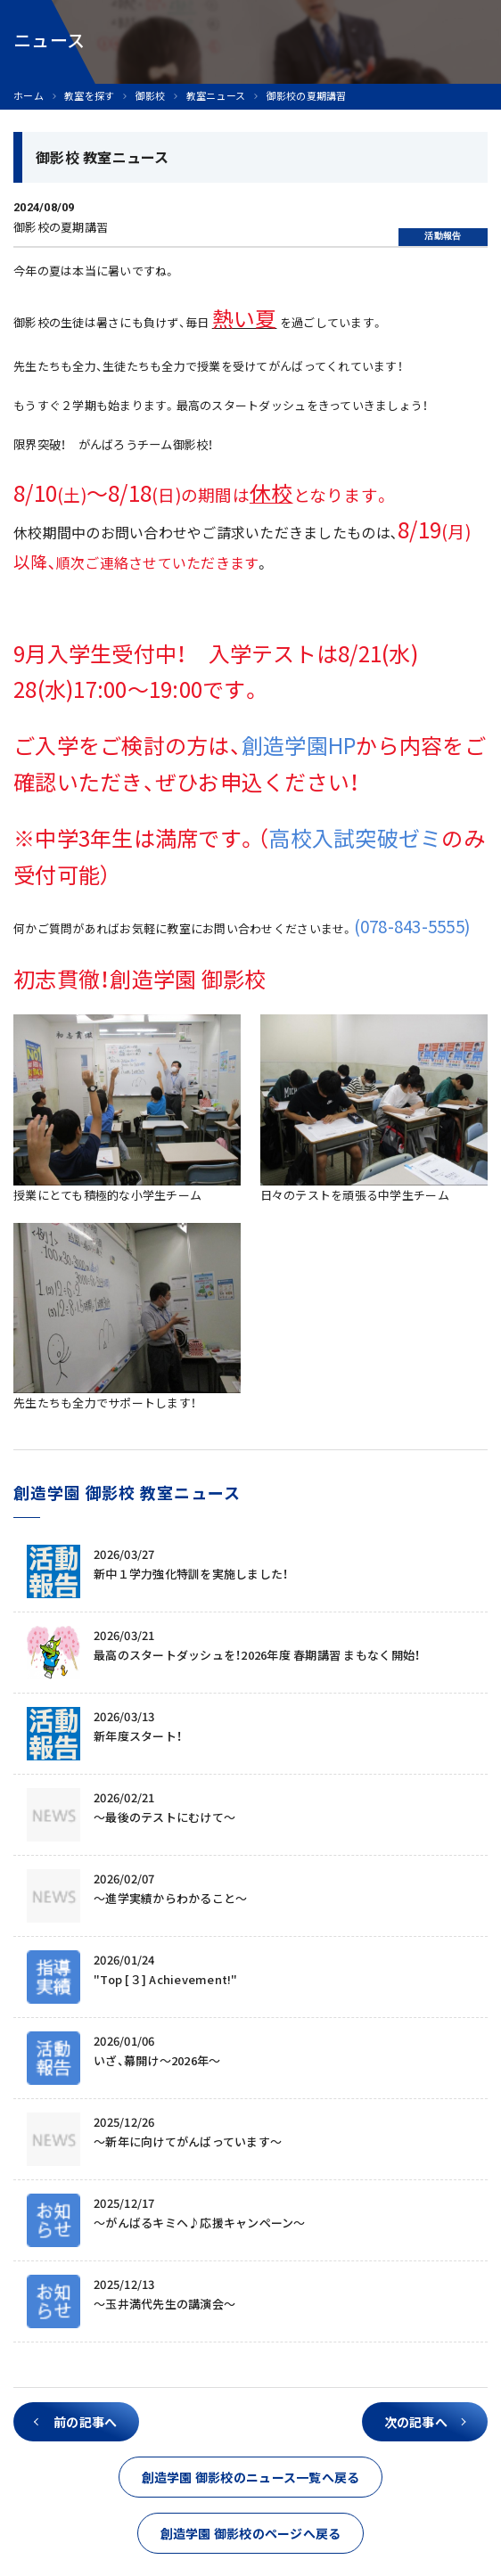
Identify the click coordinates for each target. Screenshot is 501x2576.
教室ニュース (216, 95)
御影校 (151, 95)
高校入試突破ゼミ (354, 838)
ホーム (28, 95)
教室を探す (89, 95)
